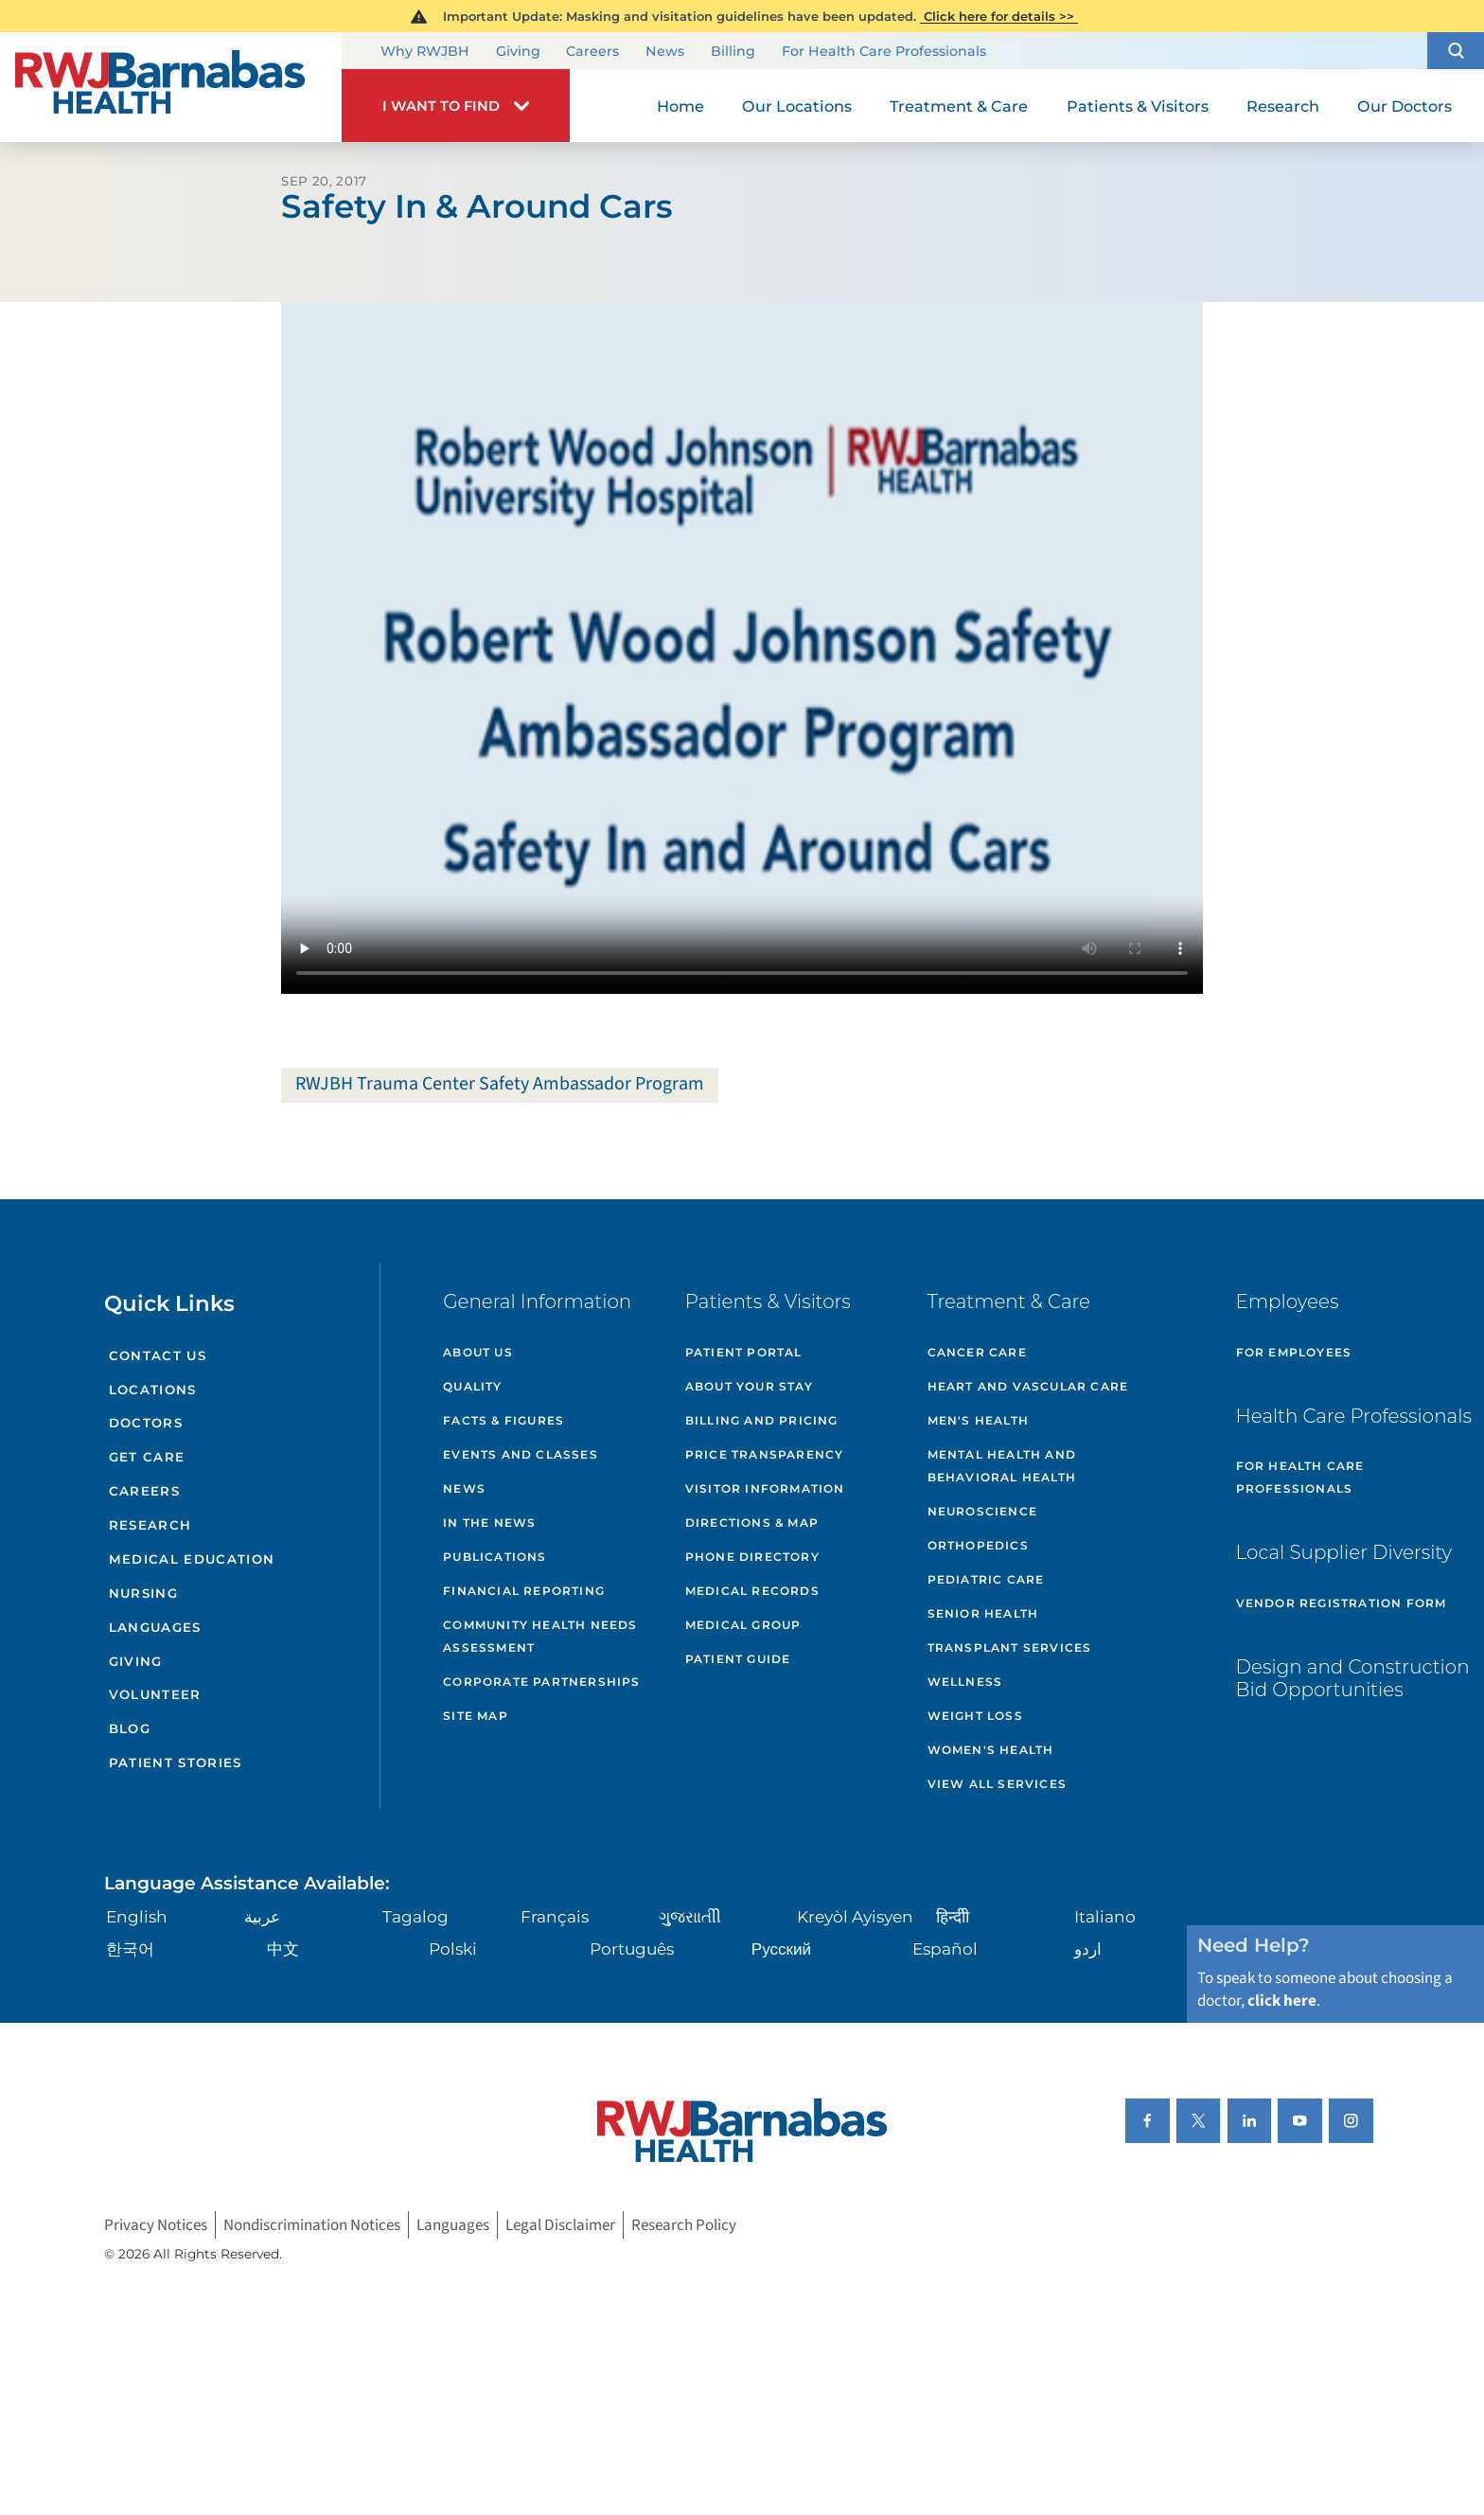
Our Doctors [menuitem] (1404, 106)
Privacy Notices (155, 2225)
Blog (129, 1728)
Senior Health (983, 1613)
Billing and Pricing (762, 1420)
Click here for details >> (999, 16)
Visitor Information (765, 1488)
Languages (155, 1627)
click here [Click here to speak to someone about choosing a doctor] (1281, 2000)
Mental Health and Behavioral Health (1002, 1465)
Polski (453, 1948)
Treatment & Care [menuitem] (959, 106)
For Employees (1294, 1352)
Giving (518, 52)
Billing (733, 52)
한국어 (130, 1948)
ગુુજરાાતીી (690, 1916)
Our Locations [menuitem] (797, 106)
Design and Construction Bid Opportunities (1353, 1678)
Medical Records (752, 1591)
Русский (781, 1948)
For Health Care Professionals (884, 52)
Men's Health (978, 1420)
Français (555, 1916)
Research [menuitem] (1282, 106)
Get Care (147, 1456)
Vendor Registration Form (1341, 1603)
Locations (153, 1389)
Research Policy (683, 2225)
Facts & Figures (503, 1420)
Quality (472, 1386)
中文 (283, 1948)
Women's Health (991, 1750)
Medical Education (192, 1559)
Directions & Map (752, 1522)
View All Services (997, 1784)
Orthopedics (978, 1545)
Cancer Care (977, 1352)
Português (632, 1948)
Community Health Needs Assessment (540, 1636)
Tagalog (415, 1916)
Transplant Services (1010, 1647)
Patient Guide (738, 1659)
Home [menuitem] (680, 106)
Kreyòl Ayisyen (855, 1916)
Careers (592, 52)
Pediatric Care (986, 1579)
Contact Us (157, 1355)
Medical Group (743, 1625)
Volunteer (155, 1694)
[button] (1455, 50)
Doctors (146, 1422)
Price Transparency (764, 1454)
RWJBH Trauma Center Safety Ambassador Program (499, 1084)
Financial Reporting (524, 1591)
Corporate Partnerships (541, 1681)
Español (945, 1948)
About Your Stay (749, 1386)
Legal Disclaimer (560, 2225)
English (137, 1916)
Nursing (143, 1593)
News (664, 52)
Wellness (965, 1681)
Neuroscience (982, 1511)
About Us (478, 1352)
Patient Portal (744, 1352)
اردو (1088, 1948)
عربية (262, 1916)
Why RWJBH (424, 52)
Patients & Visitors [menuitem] (1138, 106)
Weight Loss (975, 1716)
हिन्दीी (952, 1916)
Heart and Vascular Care (1028, 1386)
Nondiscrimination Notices (311, 2225)
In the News (489, 1522)
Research (150, 1524)
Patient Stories (175, 1762)
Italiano (1105, 1916)
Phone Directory (752, 1557)
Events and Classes (520, 1454)
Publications (494, 1557)
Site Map (475, 1716)
